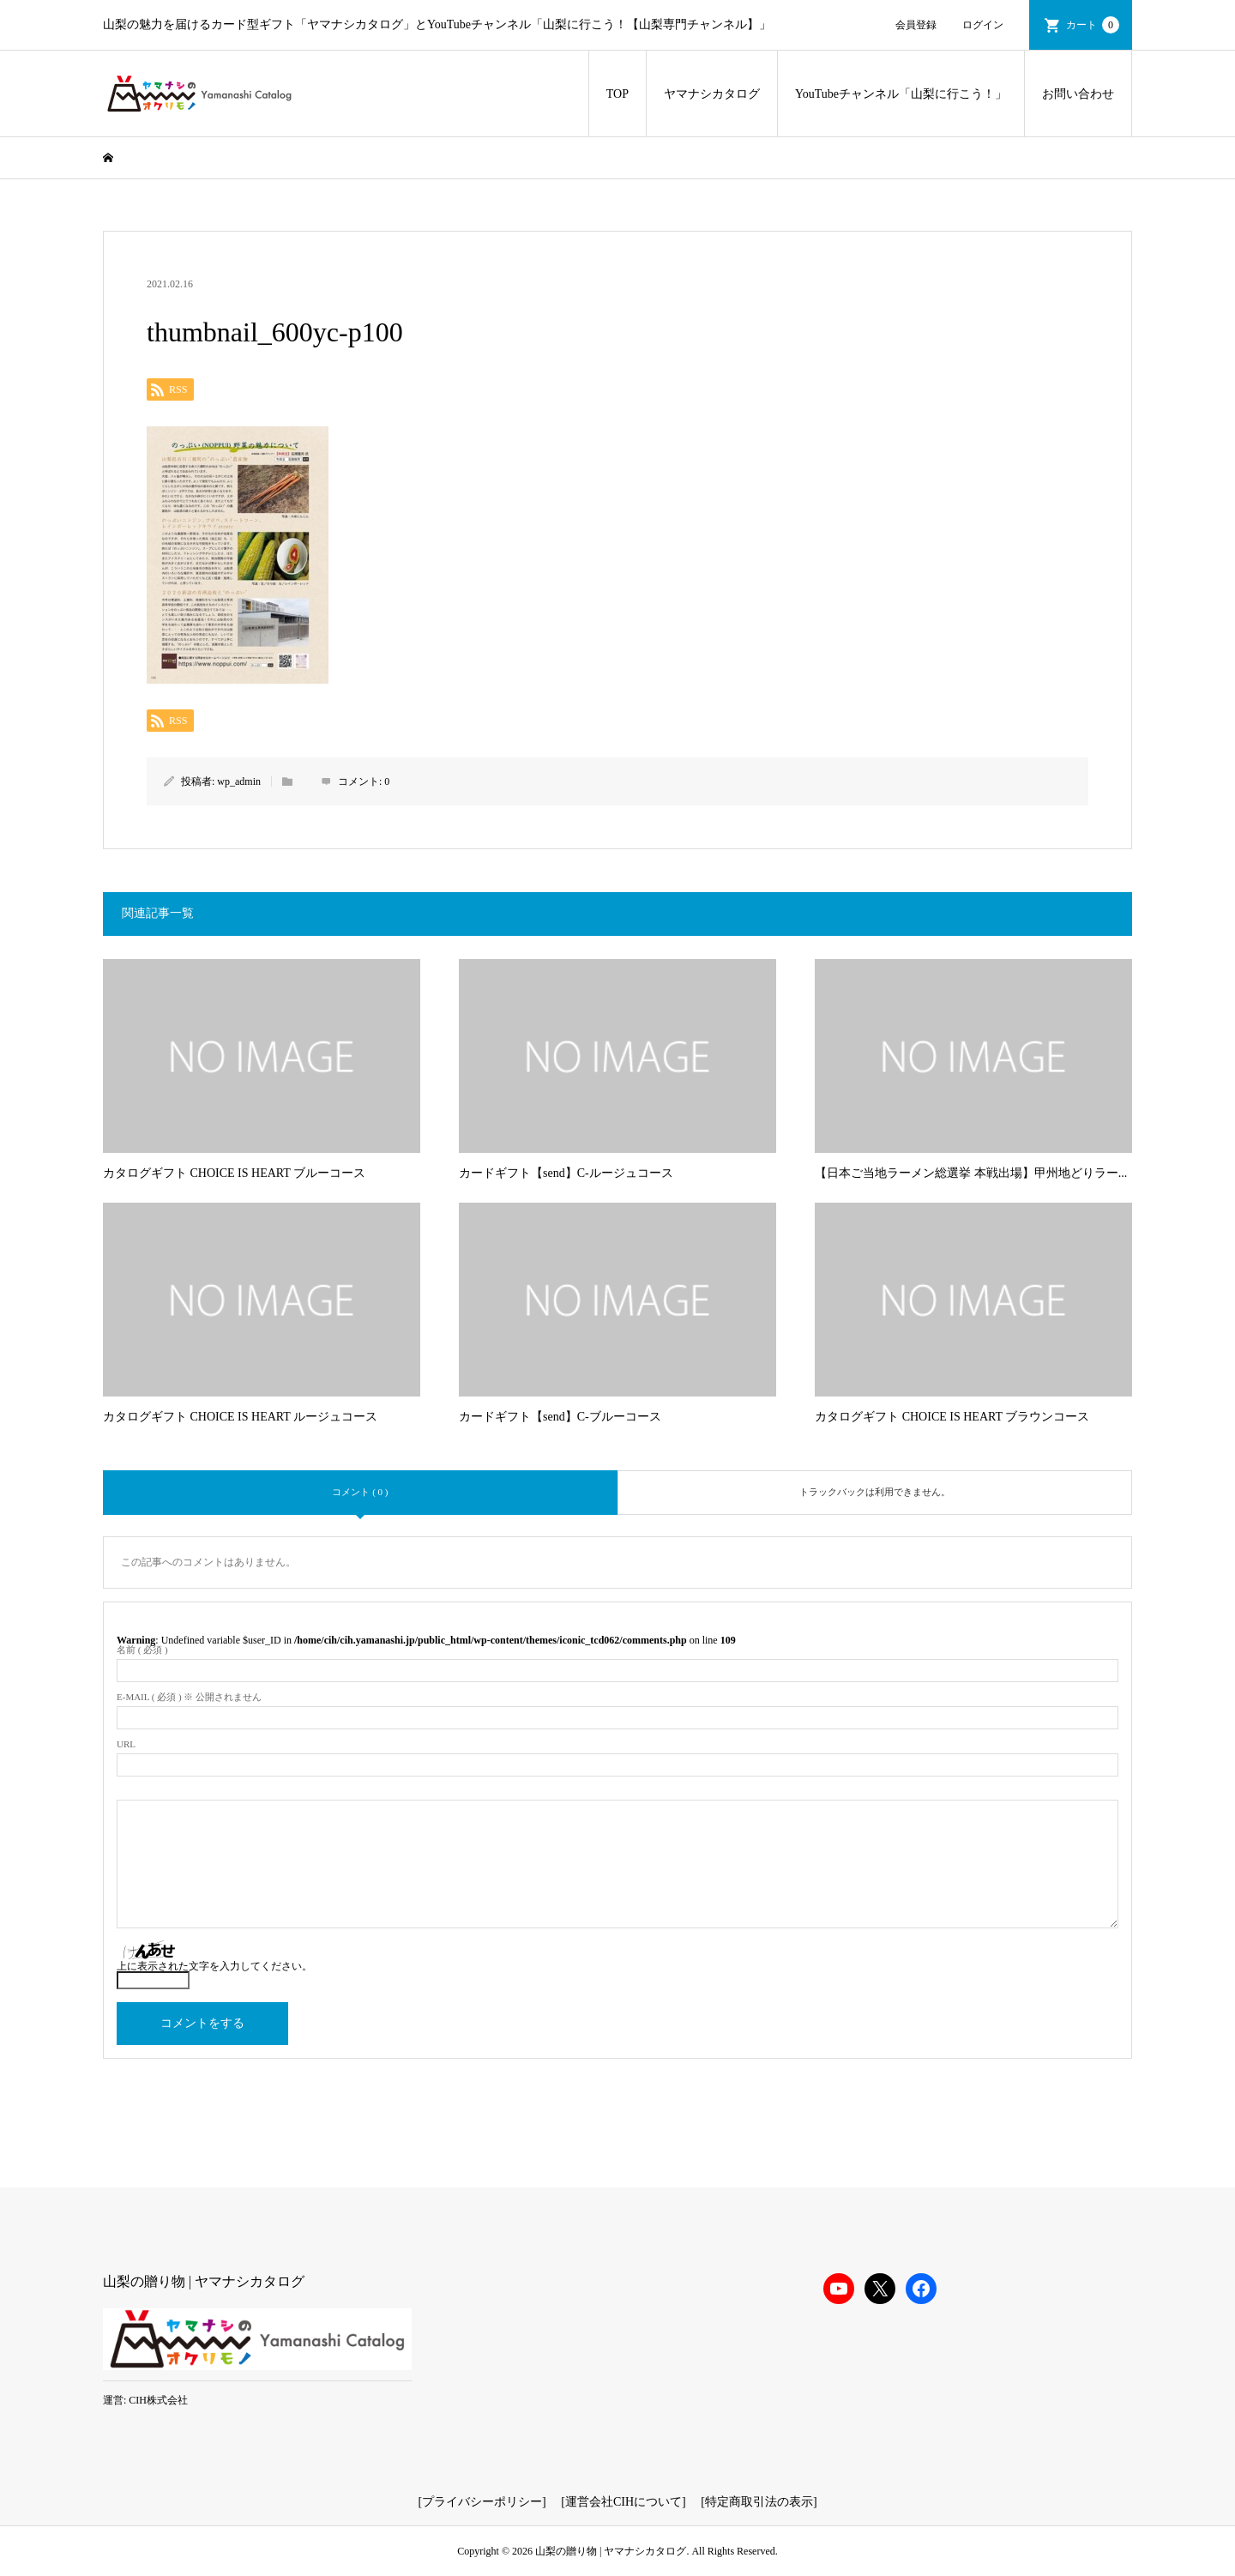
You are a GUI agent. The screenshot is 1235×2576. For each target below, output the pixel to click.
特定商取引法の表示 (759, 2501)
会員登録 (916, 25)
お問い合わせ (1078, 93)
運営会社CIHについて (623, 2501)
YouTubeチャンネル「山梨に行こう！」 (901, 93)
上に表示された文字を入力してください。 (214, 1966)
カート (1092, 24)
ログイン (982, 25)
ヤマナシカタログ (712, 93)
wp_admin (239, 781)
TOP (617, 93)
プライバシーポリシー (482, 2501)
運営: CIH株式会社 (145, 2400)
